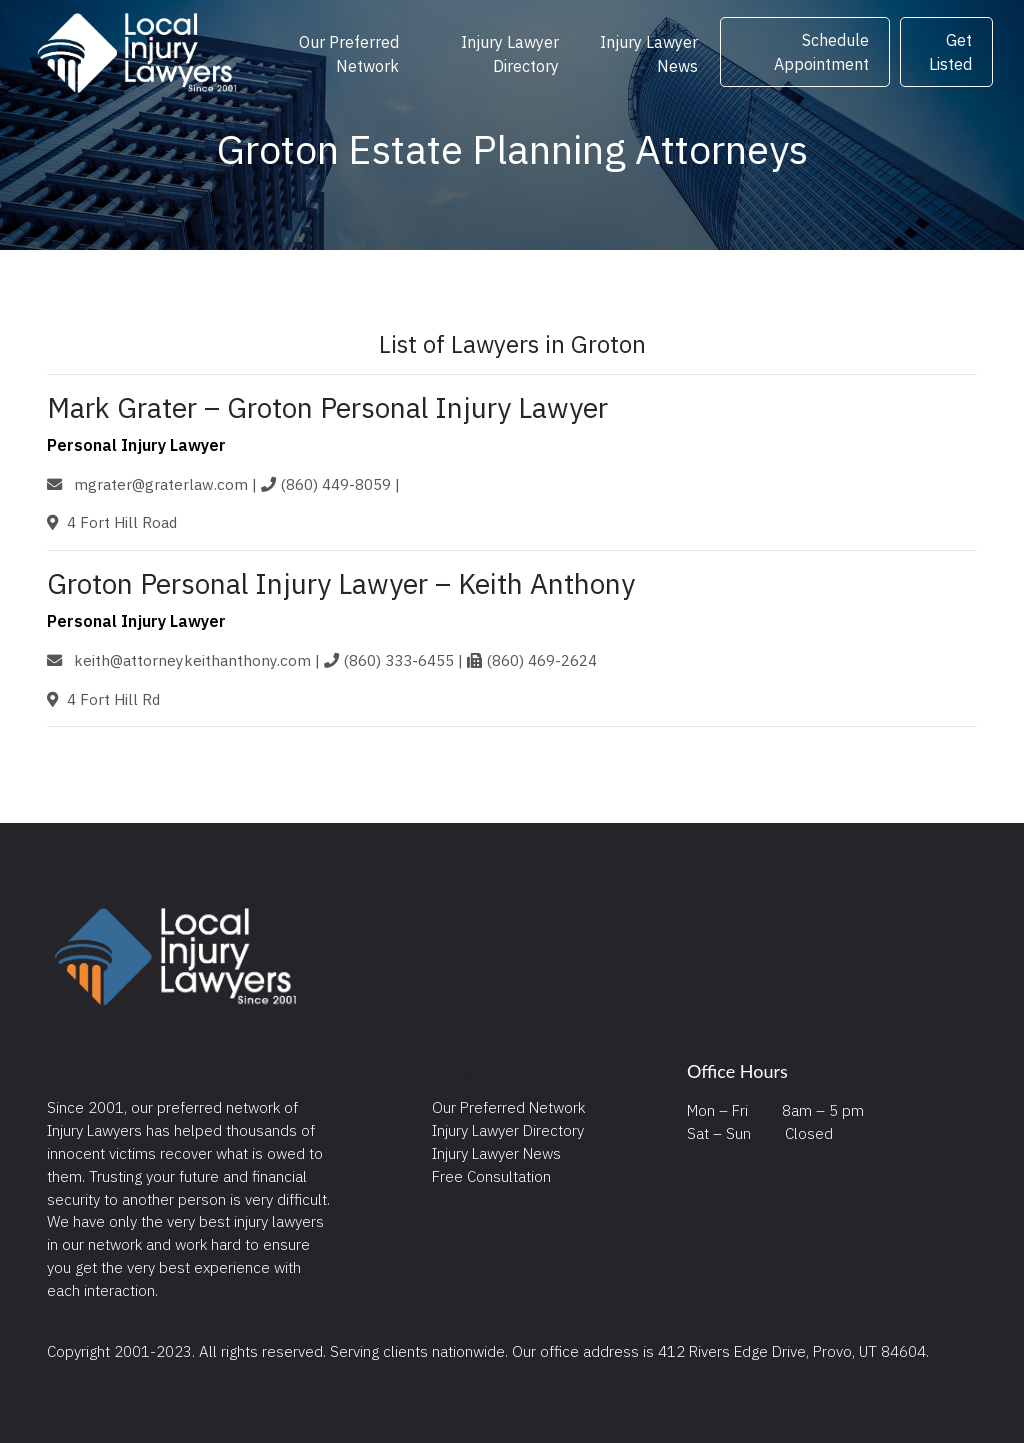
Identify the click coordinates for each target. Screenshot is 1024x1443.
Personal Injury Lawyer (136, 445)
